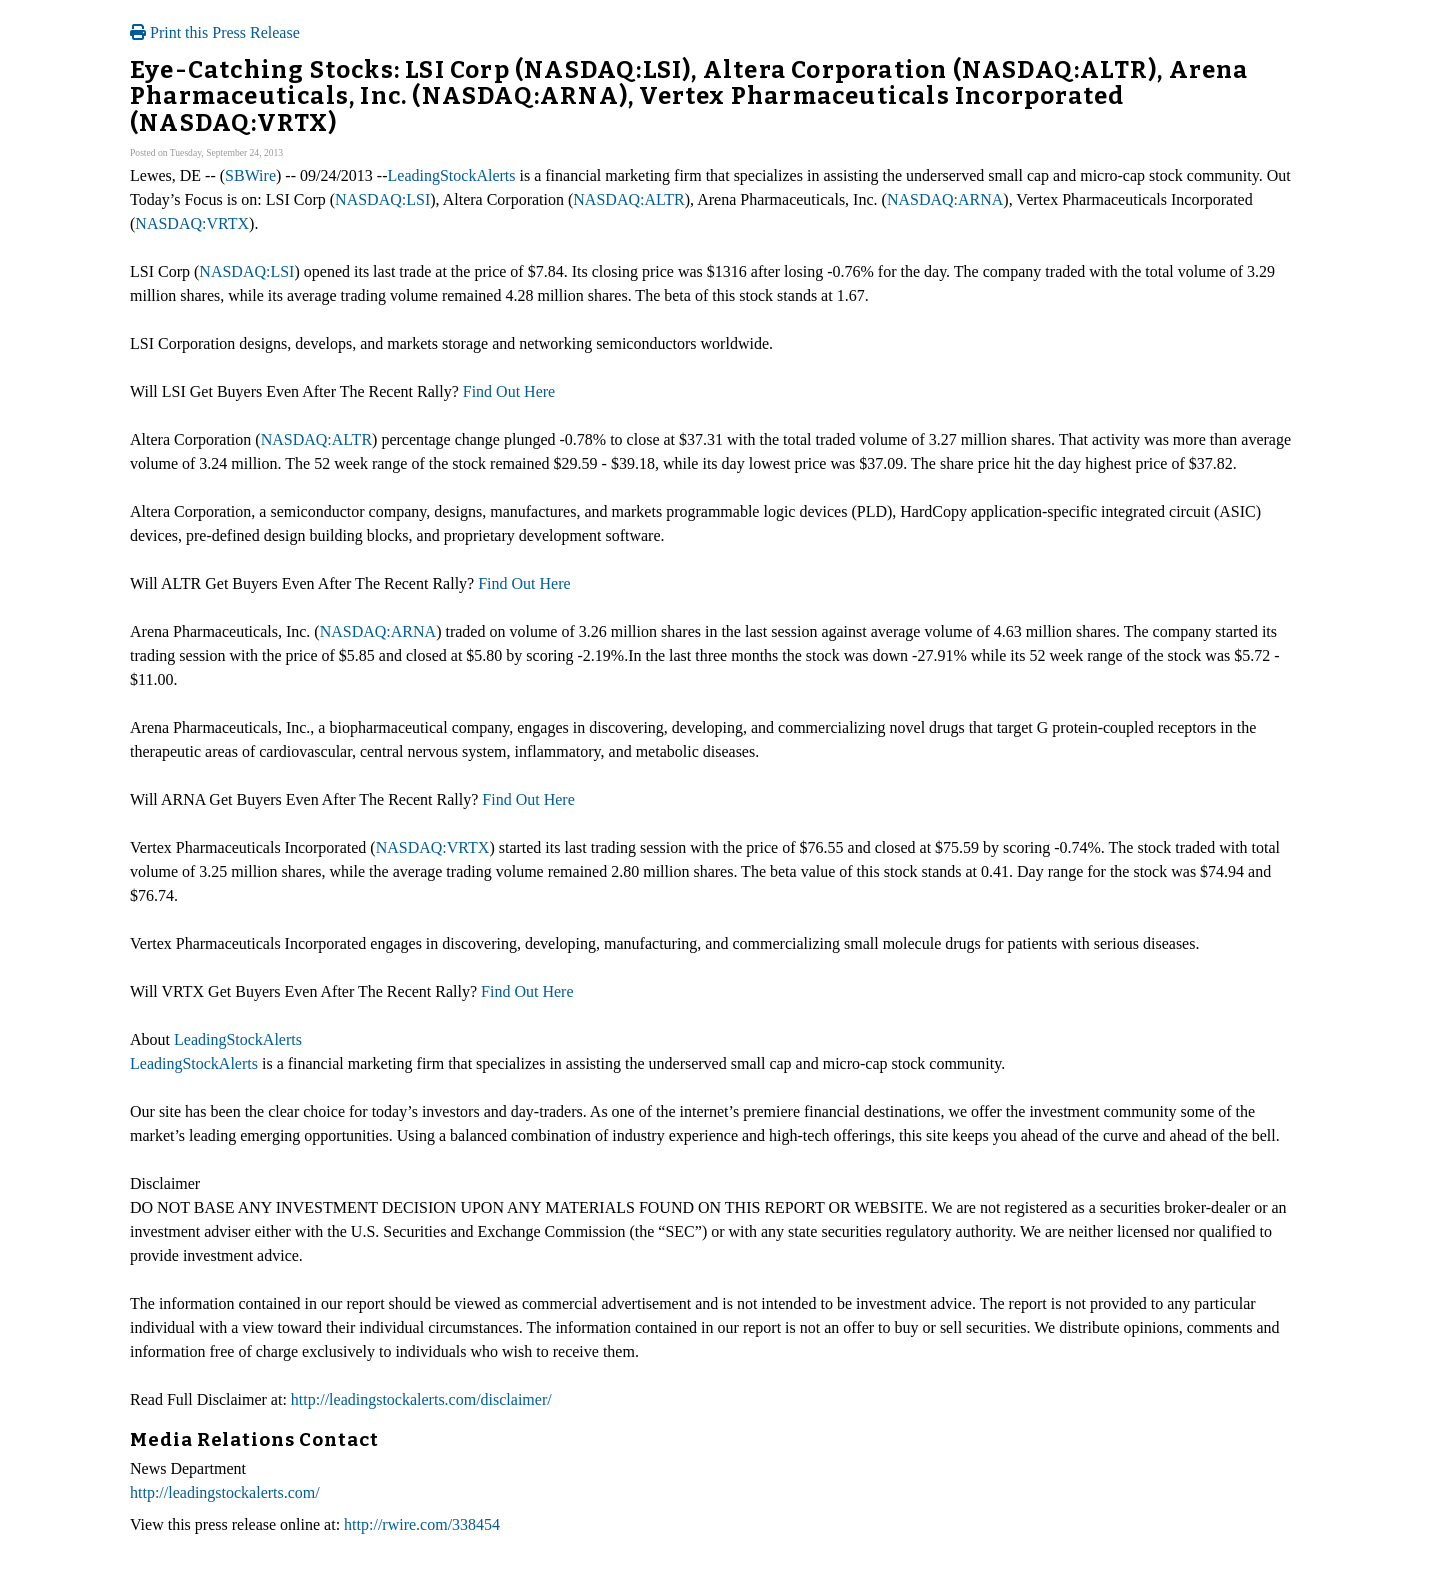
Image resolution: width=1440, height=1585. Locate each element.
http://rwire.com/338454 (422, 1524)
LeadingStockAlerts (452, 175)
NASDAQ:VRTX (192, 223)
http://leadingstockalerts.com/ (225, 1492)
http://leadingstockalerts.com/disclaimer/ (421, 1399)
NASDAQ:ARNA (945, 199)
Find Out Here (509, 391)
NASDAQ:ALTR (628, 199)
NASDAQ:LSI (382, 199)
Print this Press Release (215, 32)
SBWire (250, 175)
